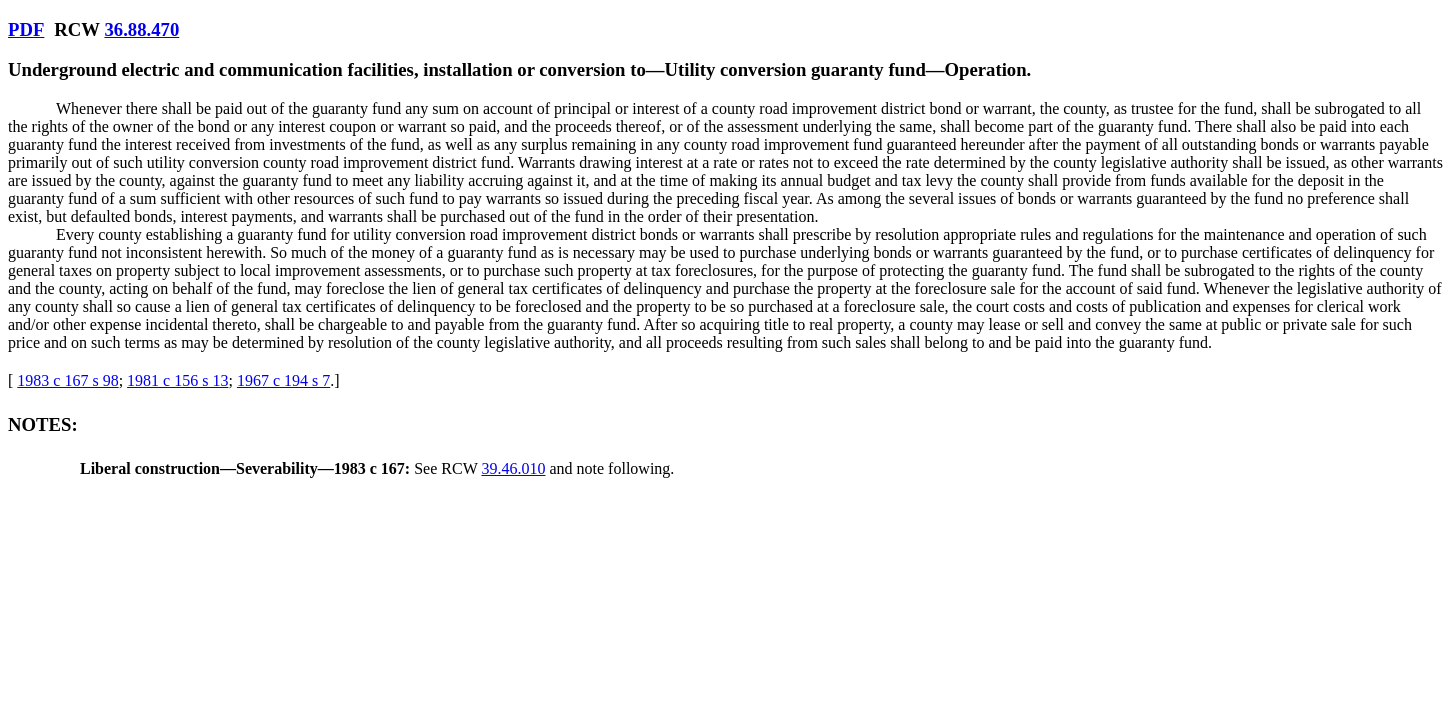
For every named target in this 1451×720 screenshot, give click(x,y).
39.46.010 (513, 468)
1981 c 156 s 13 (177, 380)
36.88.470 (141, 29)
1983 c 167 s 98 (67, 380)
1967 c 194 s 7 (283, 380)
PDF (26, 29)
